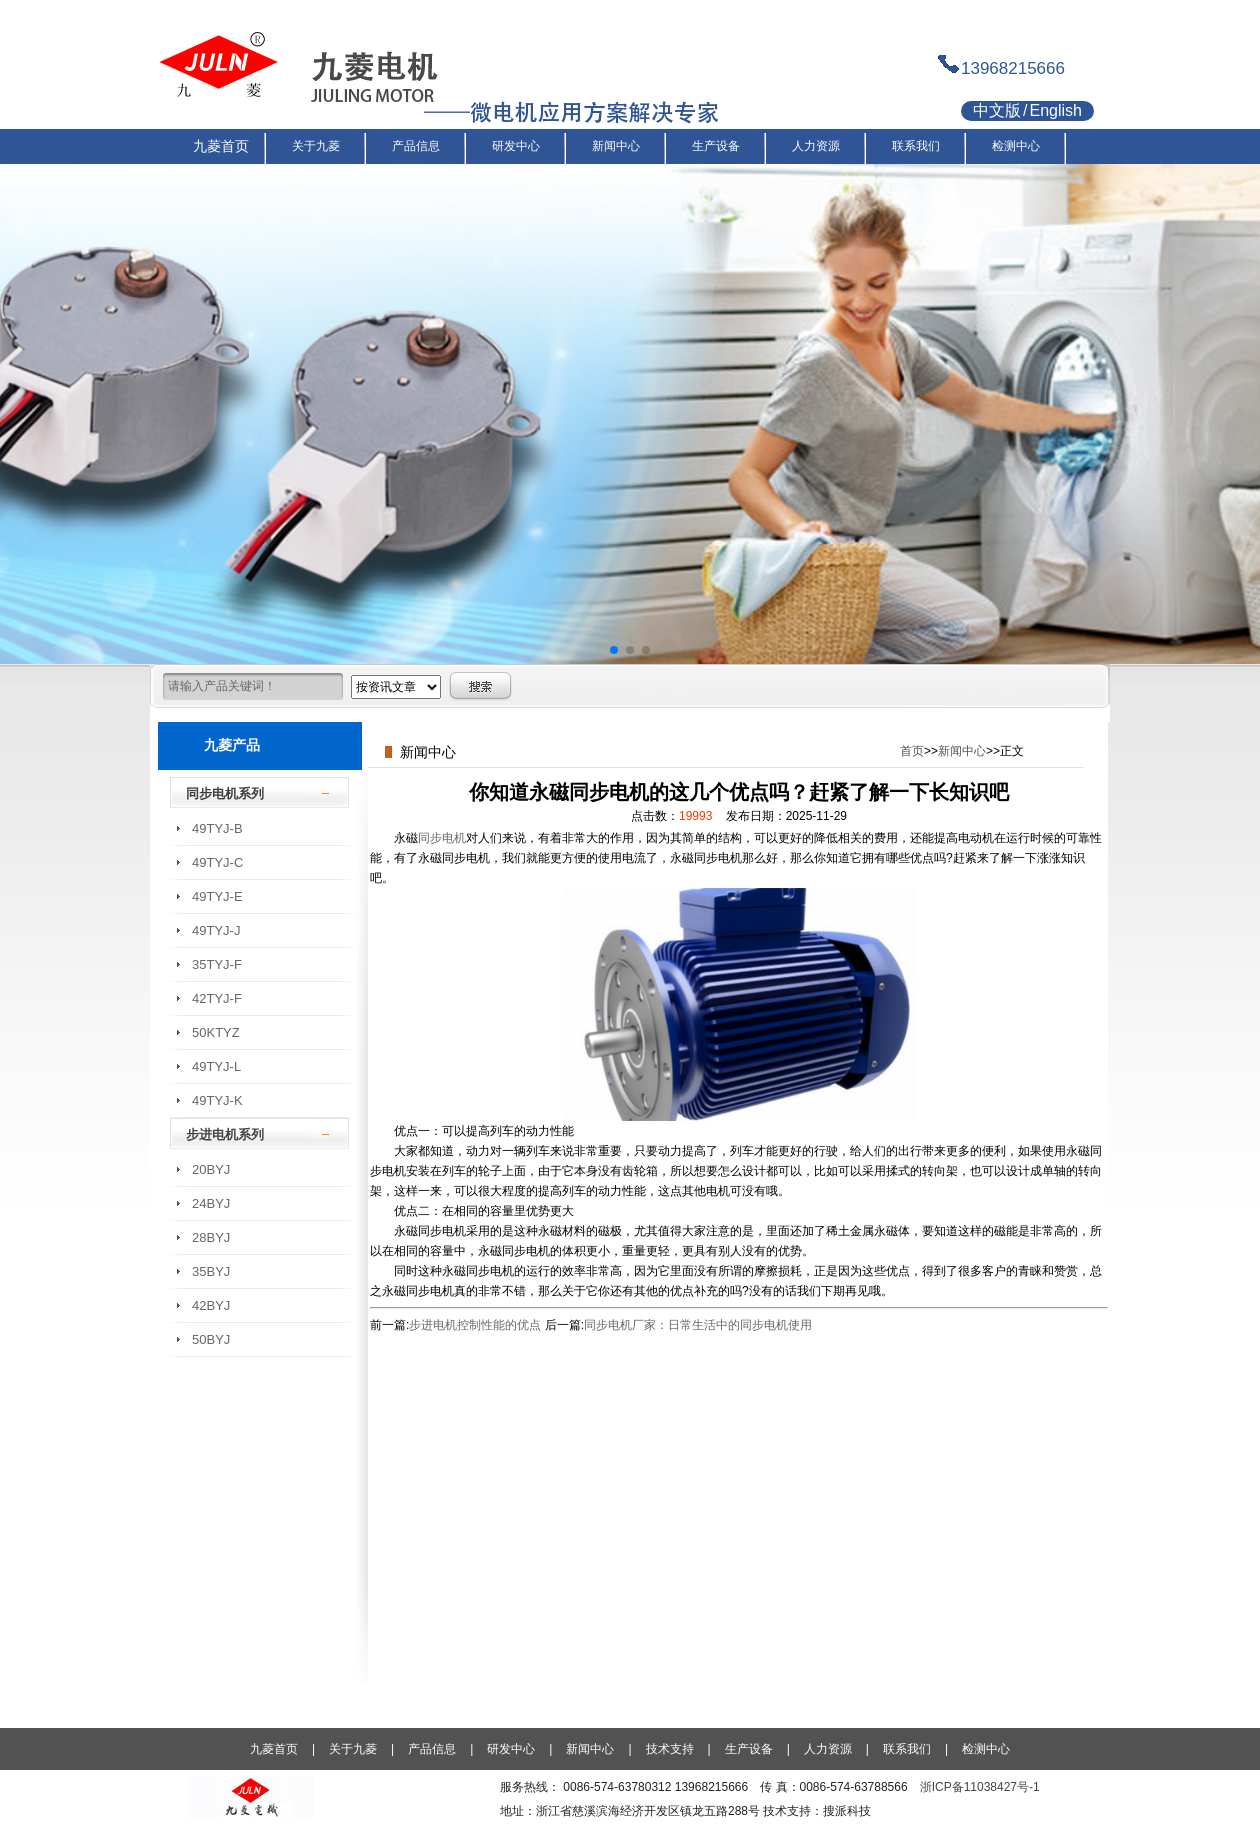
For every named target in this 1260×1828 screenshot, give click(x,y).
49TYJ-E (217, 896)
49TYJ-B (217, 828)
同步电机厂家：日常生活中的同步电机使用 (698, 1325)
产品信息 (432, 1749)
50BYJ (211, 1339)
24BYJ (211, 1203)
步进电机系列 (225, 1134)
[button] (614, 650)
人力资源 (828, 1749)
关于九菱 (353, 1749)
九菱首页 (274, 1749)
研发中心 (511, 1749)
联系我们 (907, 1749)
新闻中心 (962, 751)
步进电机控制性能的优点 (475, 1325)
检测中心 (986, 1749)
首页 (912, 751)
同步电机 (442, 838)
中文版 (997, 110)
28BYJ (211, 1237)
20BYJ (211, 1169)
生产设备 (749, 1749)
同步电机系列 (225, 793)
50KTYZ (216, 1032)
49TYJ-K (217, 1100)
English (1055, 110)
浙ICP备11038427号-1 (980, 1787)
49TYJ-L (216, 1066)
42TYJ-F (217, 998)
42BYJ (211, 1305)
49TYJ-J (216, 930)
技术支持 (670, 1749)
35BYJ (211, 1271)
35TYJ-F (217, 964)
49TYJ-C (217, 862)
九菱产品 (232, 745)
